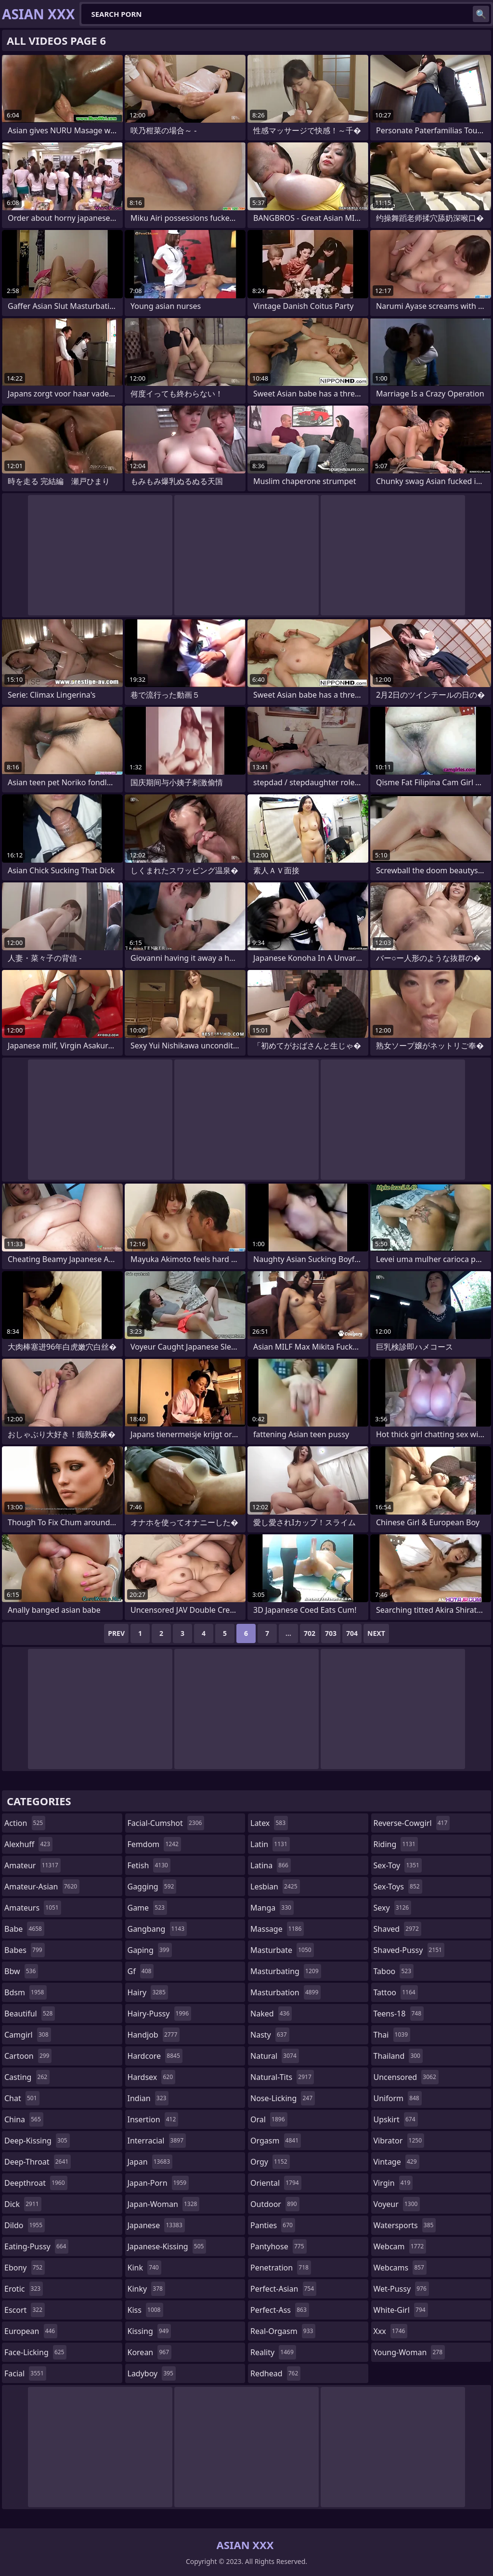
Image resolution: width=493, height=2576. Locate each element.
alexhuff (28, 1844)
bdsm (25, 1992)
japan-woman (164, 2204)
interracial (157, 2140)
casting (27, 2077)
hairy (148, 1992)
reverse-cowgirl (412, 1823)
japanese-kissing (167, 2246)
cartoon (28, 2056)
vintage (396, 2162)
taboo (394, 1971)
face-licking (35, 2352)
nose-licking (282, 2098)
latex (269, 1823)
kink (144, 2267)
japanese (156, 2225)
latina (270, 1865)
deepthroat (35, 2183)
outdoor (274, 2204)
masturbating (285, 1971)
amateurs (32, 1907)
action (24, 1823)
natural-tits (282, 2077)
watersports (405, 2225)
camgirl (27, 2035)
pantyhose (278, 2246)
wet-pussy (401, 2289)
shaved (397, 1929)
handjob (154, 2035)
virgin (393, 2183)
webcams (400, 2267)
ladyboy (152, 2373)
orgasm (275, 2140)
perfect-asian (283, 2289)
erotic (23, 2289)
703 (331, 1633)
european (30, 2331)
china (23, 2119)
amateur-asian (41, 1886)
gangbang (157, 1929)
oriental (275, 2183)
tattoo (396, 1992)
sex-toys (398, 1886)
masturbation (285, 1992)
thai (392, 2035)
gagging (152, 1886)
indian (148, 2098)
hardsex (152, 2077)
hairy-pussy (160, 2013)
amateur (32, 1865)
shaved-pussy (409, 1950)
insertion (153, 2119)
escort (24, 2310)
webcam (400, 2246)
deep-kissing (37, 2140)
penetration (280, 2267)
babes (24, 1950)
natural (274, 2056)
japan (150, 2162)
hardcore (155, 2056)
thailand (398, 2056)
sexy (393, 1907)
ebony (24, 2267)
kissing (149, 2331)
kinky (146, 2289)
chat (21, 2098)
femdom (154, 1844)
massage (277, 1929)
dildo (24, 2225)
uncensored (406, 2077)
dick (22, 2204)
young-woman (409, 2352)
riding (396, 1844)
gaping (150, 1950)
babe (24, 1929)
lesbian (275, 1886)
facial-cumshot (166, 1823)
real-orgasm (282, 2331)
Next (376, 1633)
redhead (275, 2373)
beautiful (29, 2013)
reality (273, 2352)
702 (309, 1633)
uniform (398, 2098)
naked (271, 2013)
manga (272, 1907)
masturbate (282, 1950)
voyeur (397, 2204)
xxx (391, 2331)
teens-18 (399, 2013)
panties (272, 2225)
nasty (269, 2035)
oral (268, 2119)
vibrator (399, 2140)
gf (141, 1971)
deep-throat (37, 2162)
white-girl (401, 2310)
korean (150, 2352)
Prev (116, 1633)
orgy (270, 2162)
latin (270, 1844)
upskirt (396, 2119)
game (147, 1907)
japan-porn (158, 2183)
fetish (149, 1865)
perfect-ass (279, 2310)
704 (352, 1633)
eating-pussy (36, 2246)
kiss (145, 2310)
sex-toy (398, 1865)
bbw (21, 1971)
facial (25, 2373)
